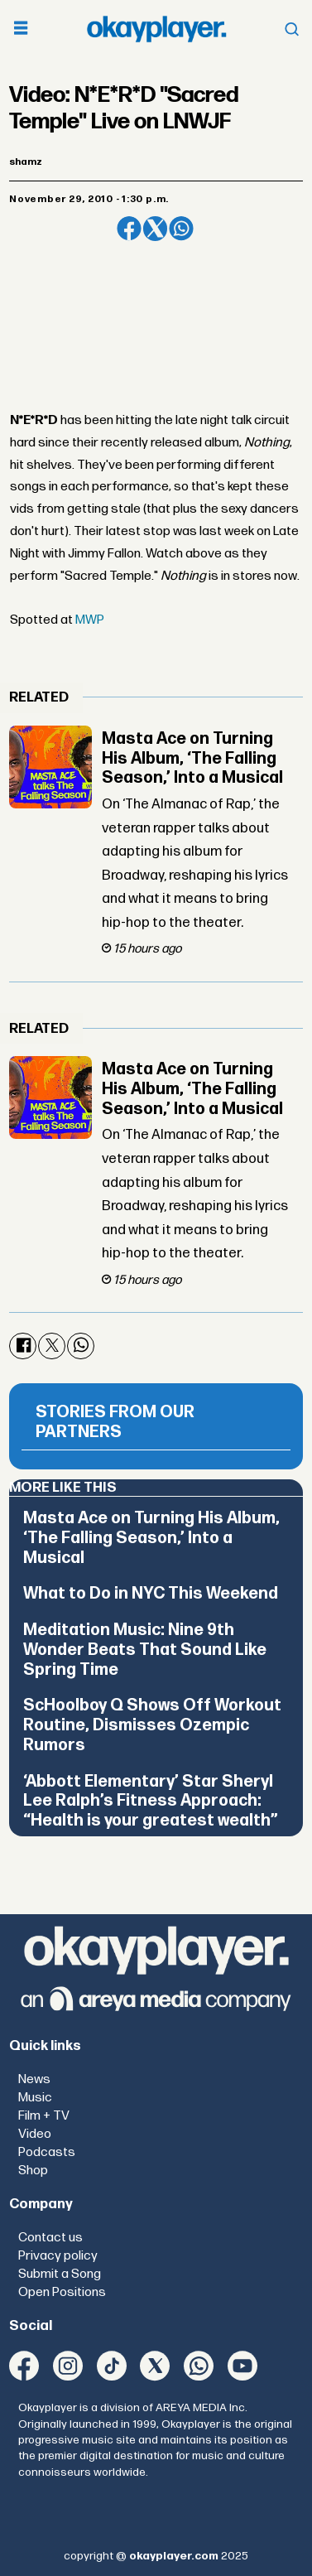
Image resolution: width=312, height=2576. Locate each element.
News (34, 2079)
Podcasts (46, 2152)
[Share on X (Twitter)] (155, 228)
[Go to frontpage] (156, 29)
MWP (89, 620)
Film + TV (44, 2116)
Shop (33, 2170)
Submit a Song (59, 2274)
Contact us (50, 2238)
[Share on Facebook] (129, 228)
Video (34, 2134)
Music (35, 2098)
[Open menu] (20, 29)
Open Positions (62, 2292)
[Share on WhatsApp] (181, 228)
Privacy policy (58, 2256)
